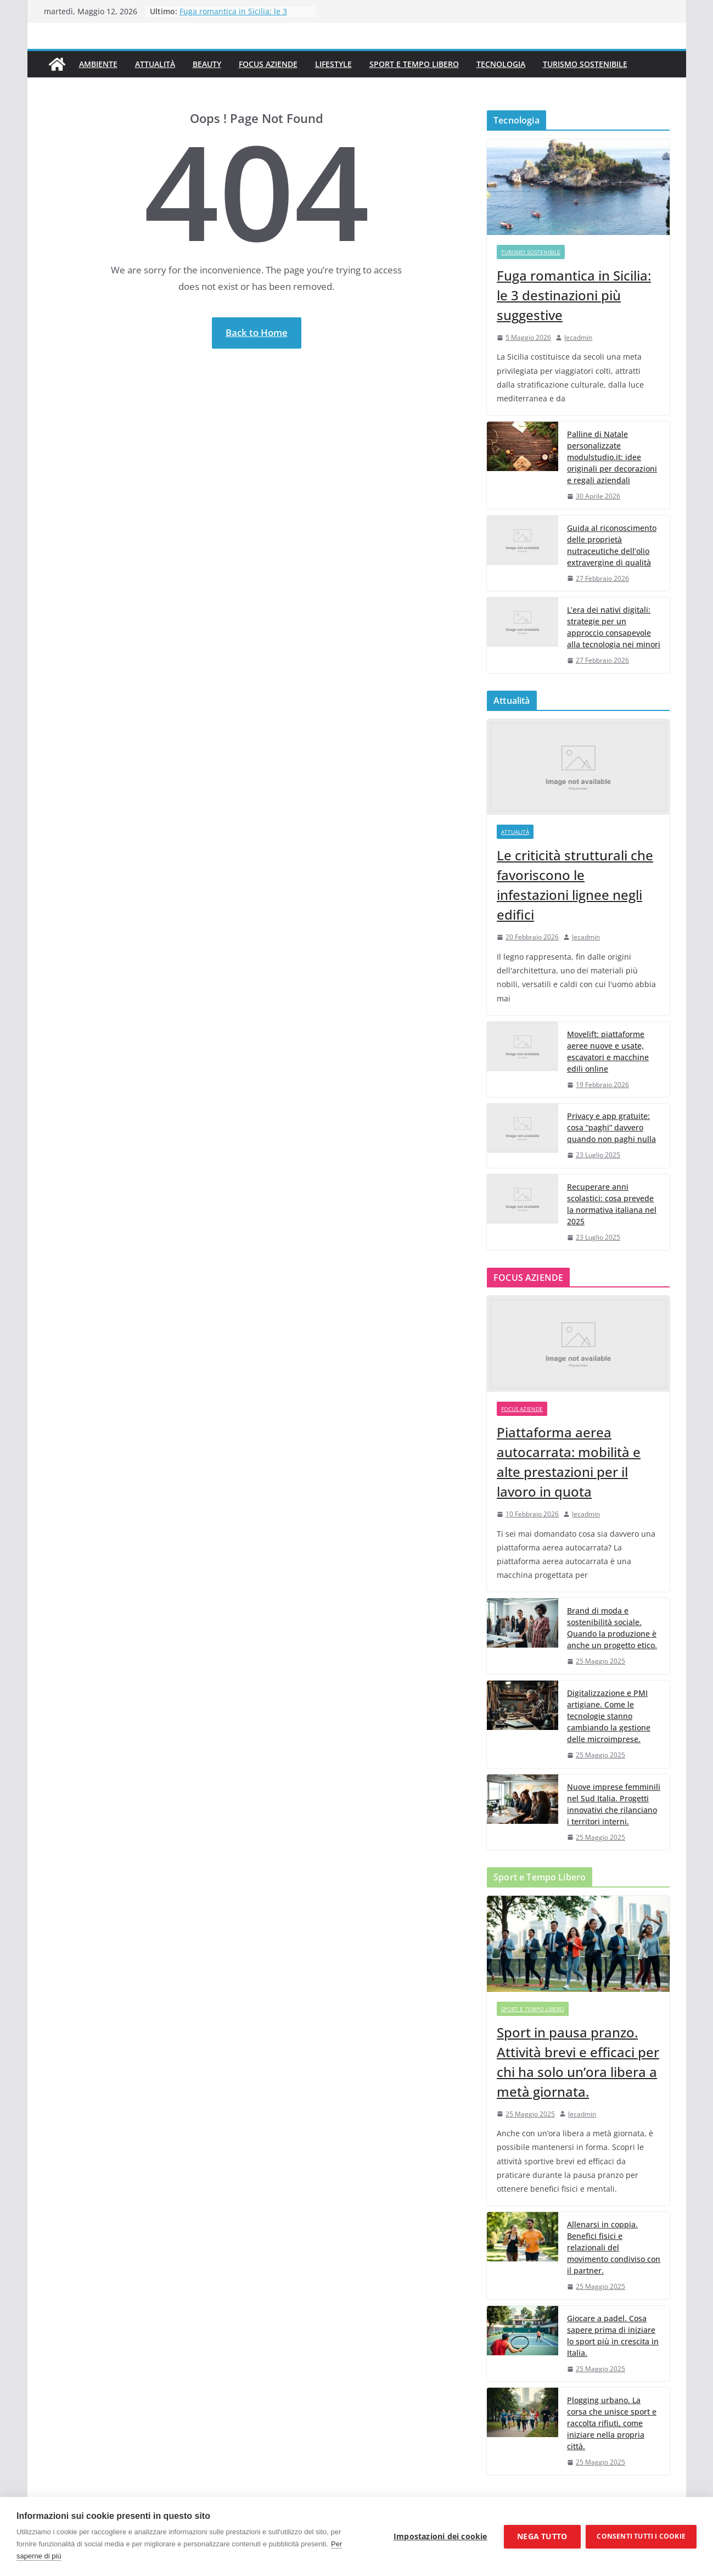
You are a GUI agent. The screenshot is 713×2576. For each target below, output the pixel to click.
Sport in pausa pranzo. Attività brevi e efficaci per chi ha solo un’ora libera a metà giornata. (578, 2062)
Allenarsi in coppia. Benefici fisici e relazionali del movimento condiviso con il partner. (613, 2247)
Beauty (207, 64)
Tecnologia (500, 64)
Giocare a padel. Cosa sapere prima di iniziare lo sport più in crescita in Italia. (613, 2335)
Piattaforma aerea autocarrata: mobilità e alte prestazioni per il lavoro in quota (569, 1461)
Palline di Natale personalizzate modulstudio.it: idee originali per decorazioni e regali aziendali (612, 457)
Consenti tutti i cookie (641, 2536)
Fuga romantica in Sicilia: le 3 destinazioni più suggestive (233, 16)
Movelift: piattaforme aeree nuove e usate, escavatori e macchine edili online (608, 1051)
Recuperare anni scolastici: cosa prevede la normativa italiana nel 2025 (611, 1204)
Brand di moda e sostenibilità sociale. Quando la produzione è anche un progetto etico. (612, 1627)
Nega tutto (542, 2536)
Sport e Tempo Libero (414, 64)
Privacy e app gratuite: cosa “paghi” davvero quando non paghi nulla (611, 1127)
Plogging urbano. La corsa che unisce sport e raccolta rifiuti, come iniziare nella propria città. (611, 2423)
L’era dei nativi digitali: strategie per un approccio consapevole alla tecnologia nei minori (613, 626)
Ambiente (98, 64)
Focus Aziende (268, 64)
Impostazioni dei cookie (440, 2536)
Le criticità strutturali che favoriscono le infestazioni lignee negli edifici (575, 884)
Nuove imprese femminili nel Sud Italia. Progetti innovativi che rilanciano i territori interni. (613, 1804)
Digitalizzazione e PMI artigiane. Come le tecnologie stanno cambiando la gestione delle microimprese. (608, 1716)
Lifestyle (333, 64)
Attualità (155, 64)
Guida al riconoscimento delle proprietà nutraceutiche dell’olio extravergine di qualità (611, 545)
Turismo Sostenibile (585, 64)
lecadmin (578, 337)
